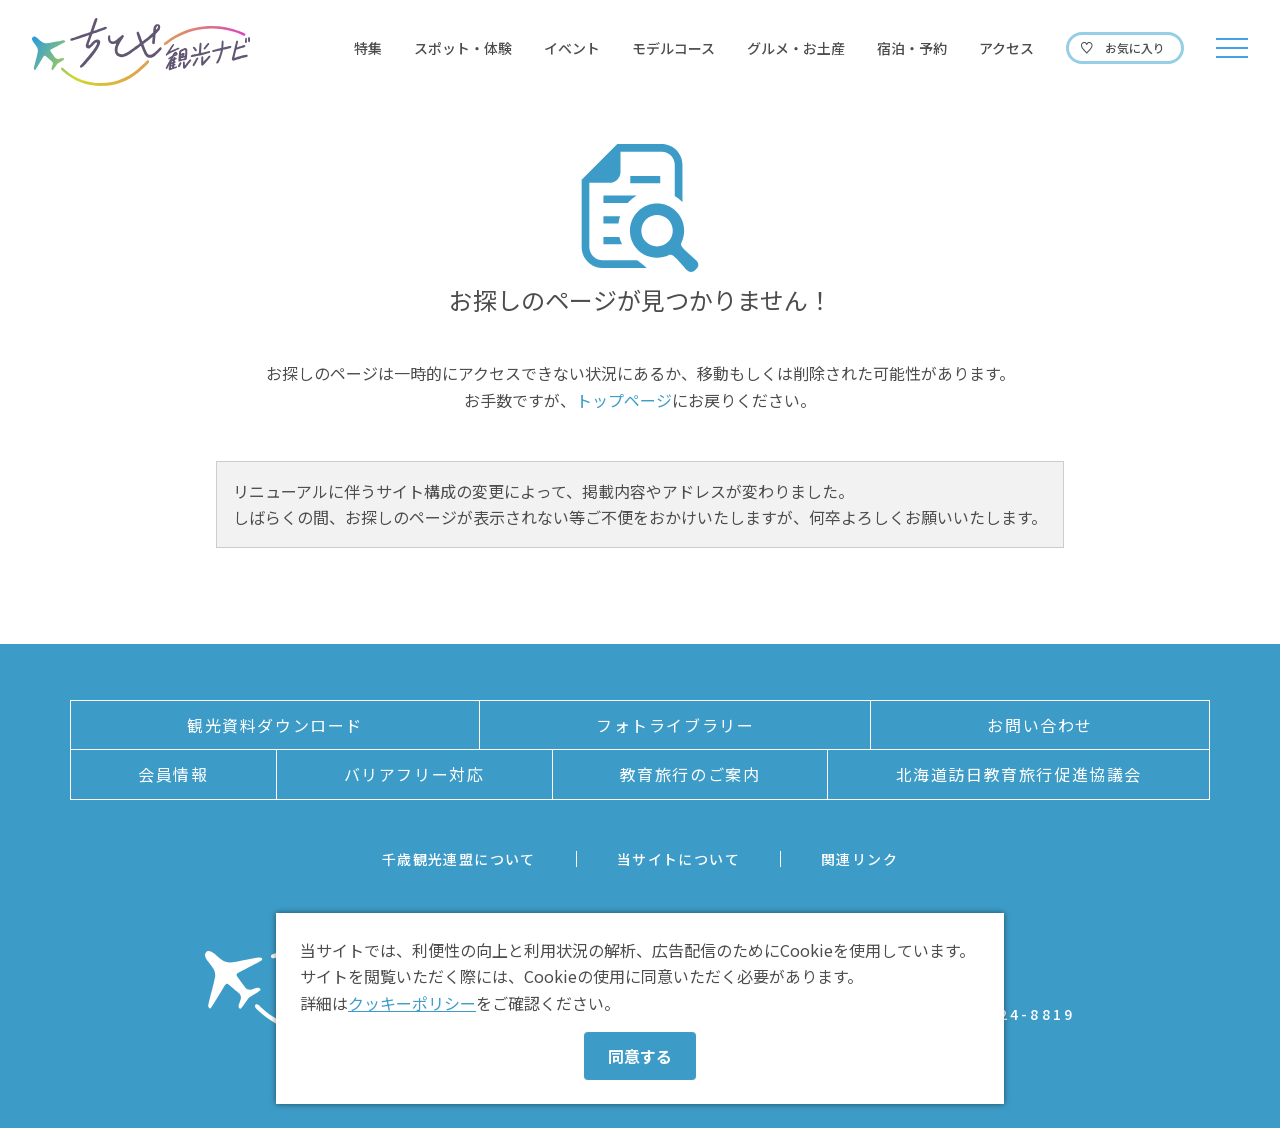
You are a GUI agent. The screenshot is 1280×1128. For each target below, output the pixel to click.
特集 (368, 48)
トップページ (624, 400)
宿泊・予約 (912, 48)
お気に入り (1135, 47)
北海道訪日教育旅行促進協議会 (1019, 774)
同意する (640, 1056)
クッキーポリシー (412, 1003)
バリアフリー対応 (414, 774)
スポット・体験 (463, 48)
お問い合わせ (1040, 725)
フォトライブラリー (675, 725)
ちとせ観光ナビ (141, 52)
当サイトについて (678, 859)
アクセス (1006, 48)
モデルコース (673, 48)
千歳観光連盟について (459, 859)
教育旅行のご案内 (690, 774)
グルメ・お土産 (796, 48)
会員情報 (173, 774)
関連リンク (859, 859)
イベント (572, 48)
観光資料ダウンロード (275, 725)
